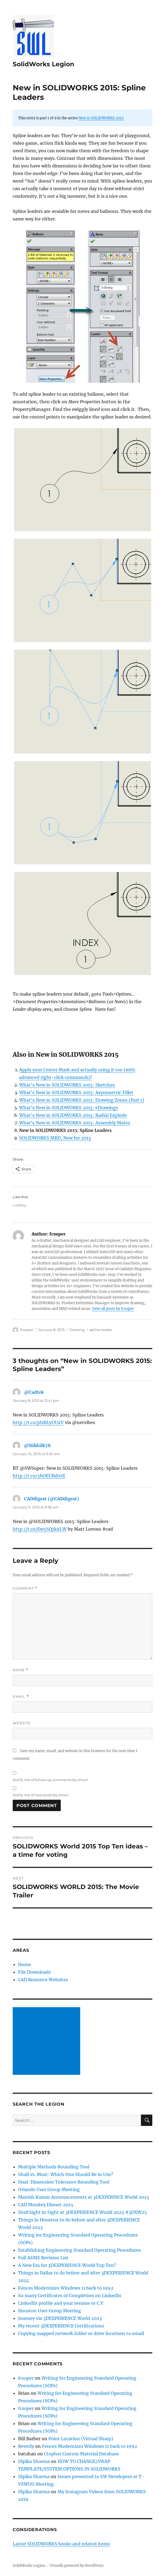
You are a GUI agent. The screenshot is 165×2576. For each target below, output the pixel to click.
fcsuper (26, 1329)
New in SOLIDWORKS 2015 (101, 118)
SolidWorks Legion (43, 64)
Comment (25, 1588)
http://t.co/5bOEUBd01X (39, 1475)
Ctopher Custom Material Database (81, 2453)
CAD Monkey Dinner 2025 (45, 2204)
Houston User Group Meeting (49, 2310)
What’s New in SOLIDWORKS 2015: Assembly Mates (74, 1122)
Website (22, 1723)
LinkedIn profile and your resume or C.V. (61, 2303)
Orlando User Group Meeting (49, 2189)
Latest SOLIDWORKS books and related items (61, 2544)
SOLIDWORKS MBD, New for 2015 (55, 1138)
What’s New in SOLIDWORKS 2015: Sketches (67, 1085)
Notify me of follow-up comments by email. (51, 1780)
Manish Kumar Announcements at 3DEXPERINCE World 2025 (83, 2197)
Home (24, 1964)
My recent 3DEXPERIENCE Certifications (61, 2326)
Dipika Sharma (34, 2461)
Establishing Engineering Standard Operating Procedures (79, 2250)
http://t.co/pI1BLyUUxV (38, 1422)
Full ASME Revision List (43, 2257)
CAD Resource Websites (43, 1979)
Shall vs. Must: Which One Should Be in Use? (65, 2174)
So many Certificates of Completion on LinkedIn (69, 2295)
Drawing (77, 1329)
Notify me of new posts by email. (41, 1795)
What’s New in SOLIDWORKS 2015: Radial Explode (73, 1115)
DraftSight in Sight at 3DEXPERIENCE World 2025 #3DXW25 (82, 2212)
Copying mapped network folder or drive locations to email (81, 2333)
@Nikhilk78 (37, 1445)
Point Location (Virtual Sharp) (80, 2438)
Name (20, 1670)
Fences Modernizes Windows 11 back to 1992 (65, 2288)
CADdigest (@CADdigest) (51, 1498)
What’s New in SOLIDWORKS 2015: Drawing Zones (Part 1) (81, 1100)
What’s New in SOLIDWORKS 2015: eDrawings (68, 1107)
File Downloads (34, 1972)
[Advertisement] (47, 2041)
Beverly (26, 2446)
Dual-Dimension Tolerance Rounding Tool (63, 2182)
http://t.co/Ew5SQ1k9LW (40, 1529)
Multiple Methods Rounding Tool (53, 2166)
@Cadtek (34, 1392)
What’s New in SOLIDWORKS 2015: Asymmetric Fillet (76, 1092)
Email (21, 1696)
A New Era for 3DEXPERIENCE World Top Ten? (67, 2265)
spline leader (100, 1329)
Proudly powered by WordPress (77, 2565)
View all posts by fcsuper (113, 1308)
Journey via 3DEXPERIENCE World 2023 (60, 2318)
